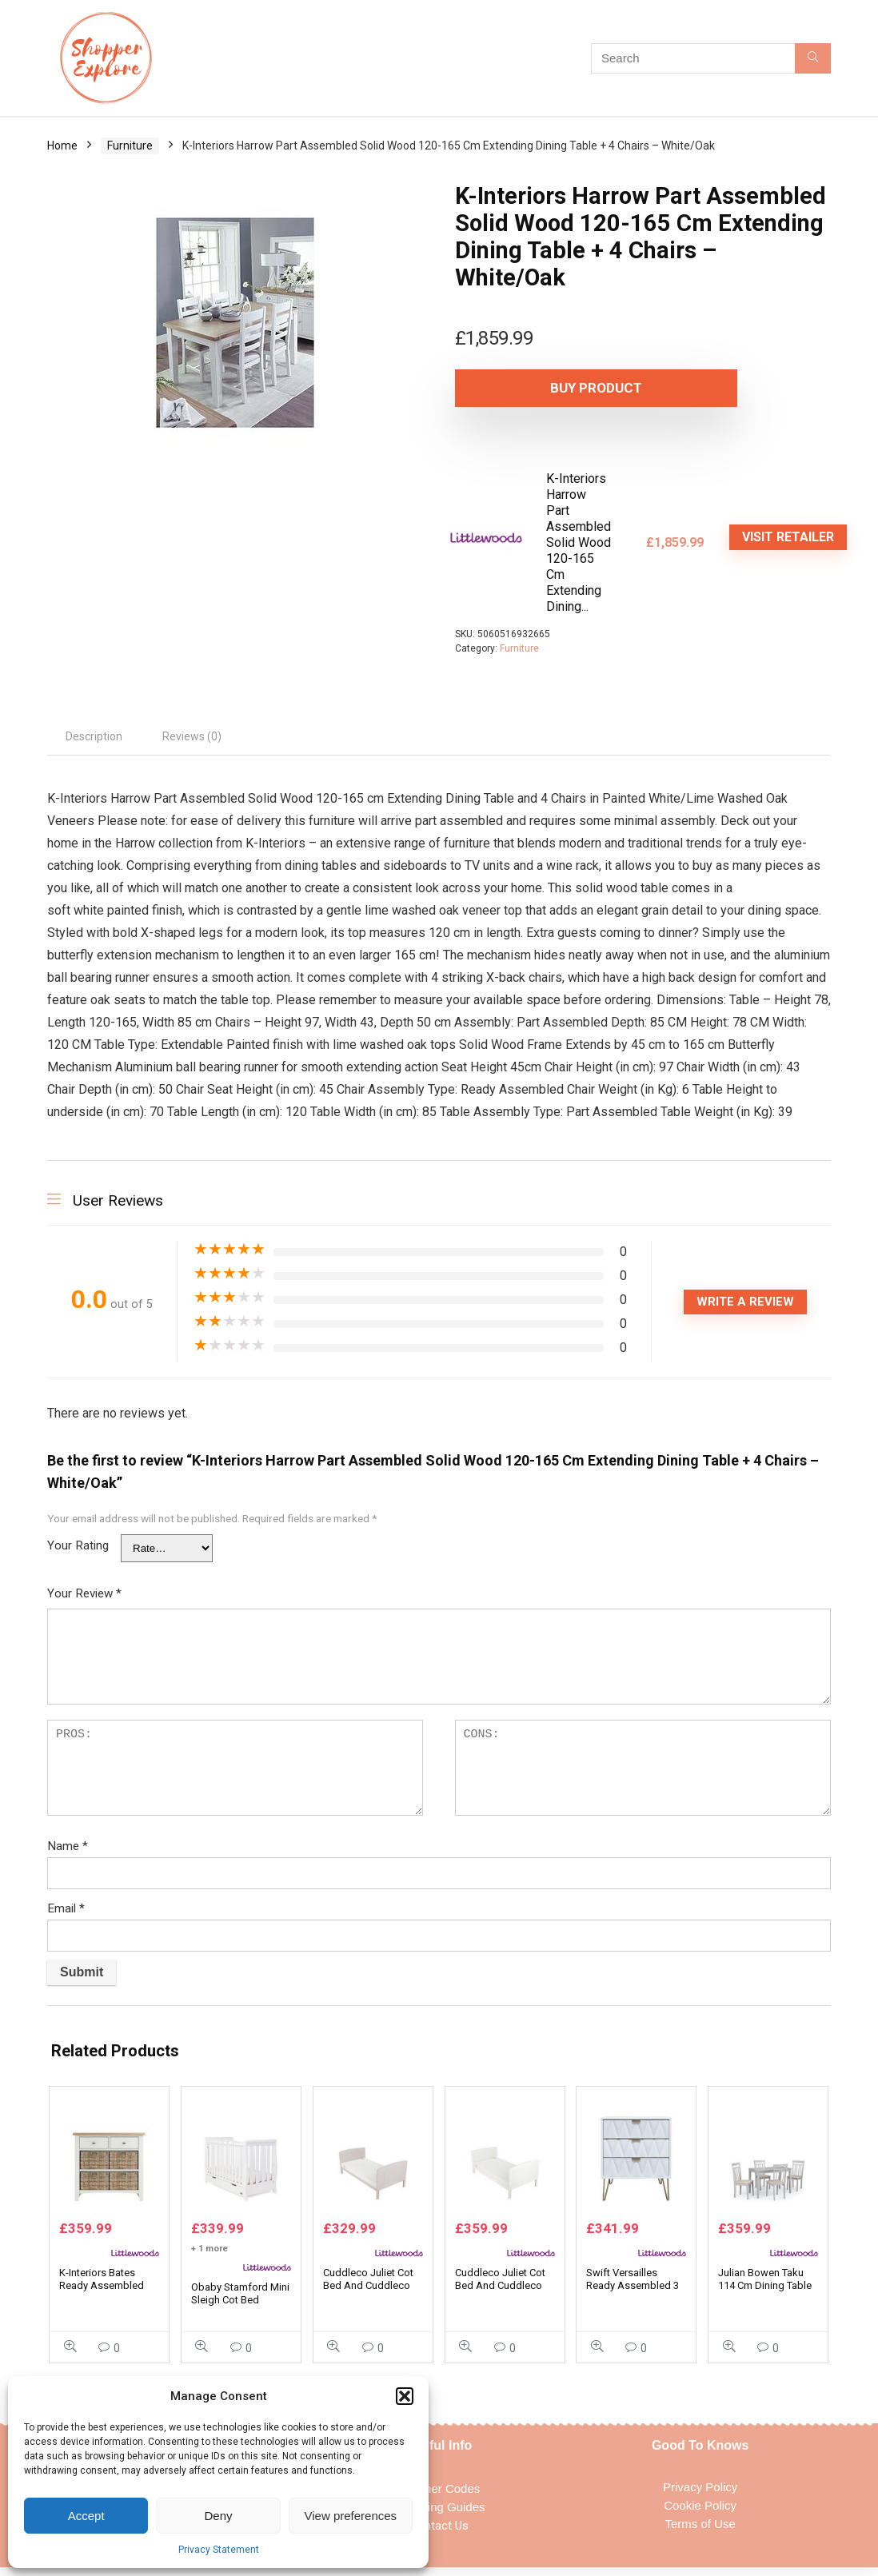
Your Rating (78, 1545)
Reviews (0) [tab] (191, 736)
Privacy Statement (218, 2549)
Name (67, 1846)
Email (66, 1908)
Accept (86, 2515)
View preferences (351, 2515)
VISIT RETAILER (788, 536)
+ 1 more (209, 2256)
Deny (218, 2515)
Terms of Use (699, 2531)
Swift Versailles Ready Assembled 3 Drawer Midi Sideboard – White (632, 2300)
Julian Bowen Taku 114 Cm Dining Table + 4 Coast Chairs (765, 2293)
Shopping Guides (439, 2515)
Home (62, 145)
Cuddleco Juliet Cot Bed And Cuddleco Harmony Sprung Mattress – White (500, 2300)
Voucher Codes (439, 2496)
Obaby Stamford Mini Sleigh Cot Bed (240, 2301)
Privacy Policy (700, 2495)
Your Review (84, 1593)
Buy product (547, 388)
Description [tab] (94, 736)
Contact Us (439, 2533)
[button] (405, 2396)
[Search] (813, 58)
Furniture (130, 145)
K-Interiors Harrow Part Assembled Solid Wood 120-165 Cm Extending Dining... (578, 542)
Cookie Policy (700, 2513)
